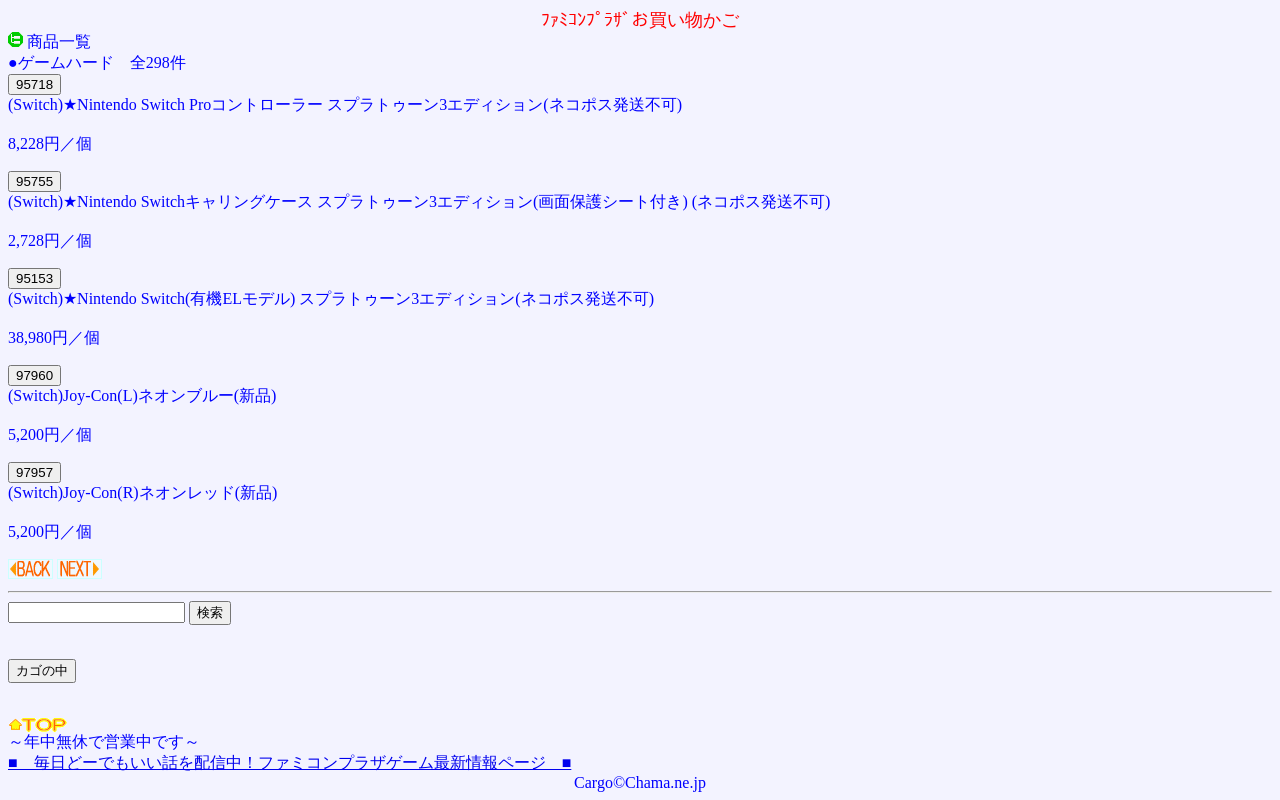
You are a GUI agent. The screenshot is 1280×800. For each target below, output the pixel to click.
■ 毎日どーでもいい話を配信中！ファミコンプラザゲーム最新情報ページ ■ (289, 762)
